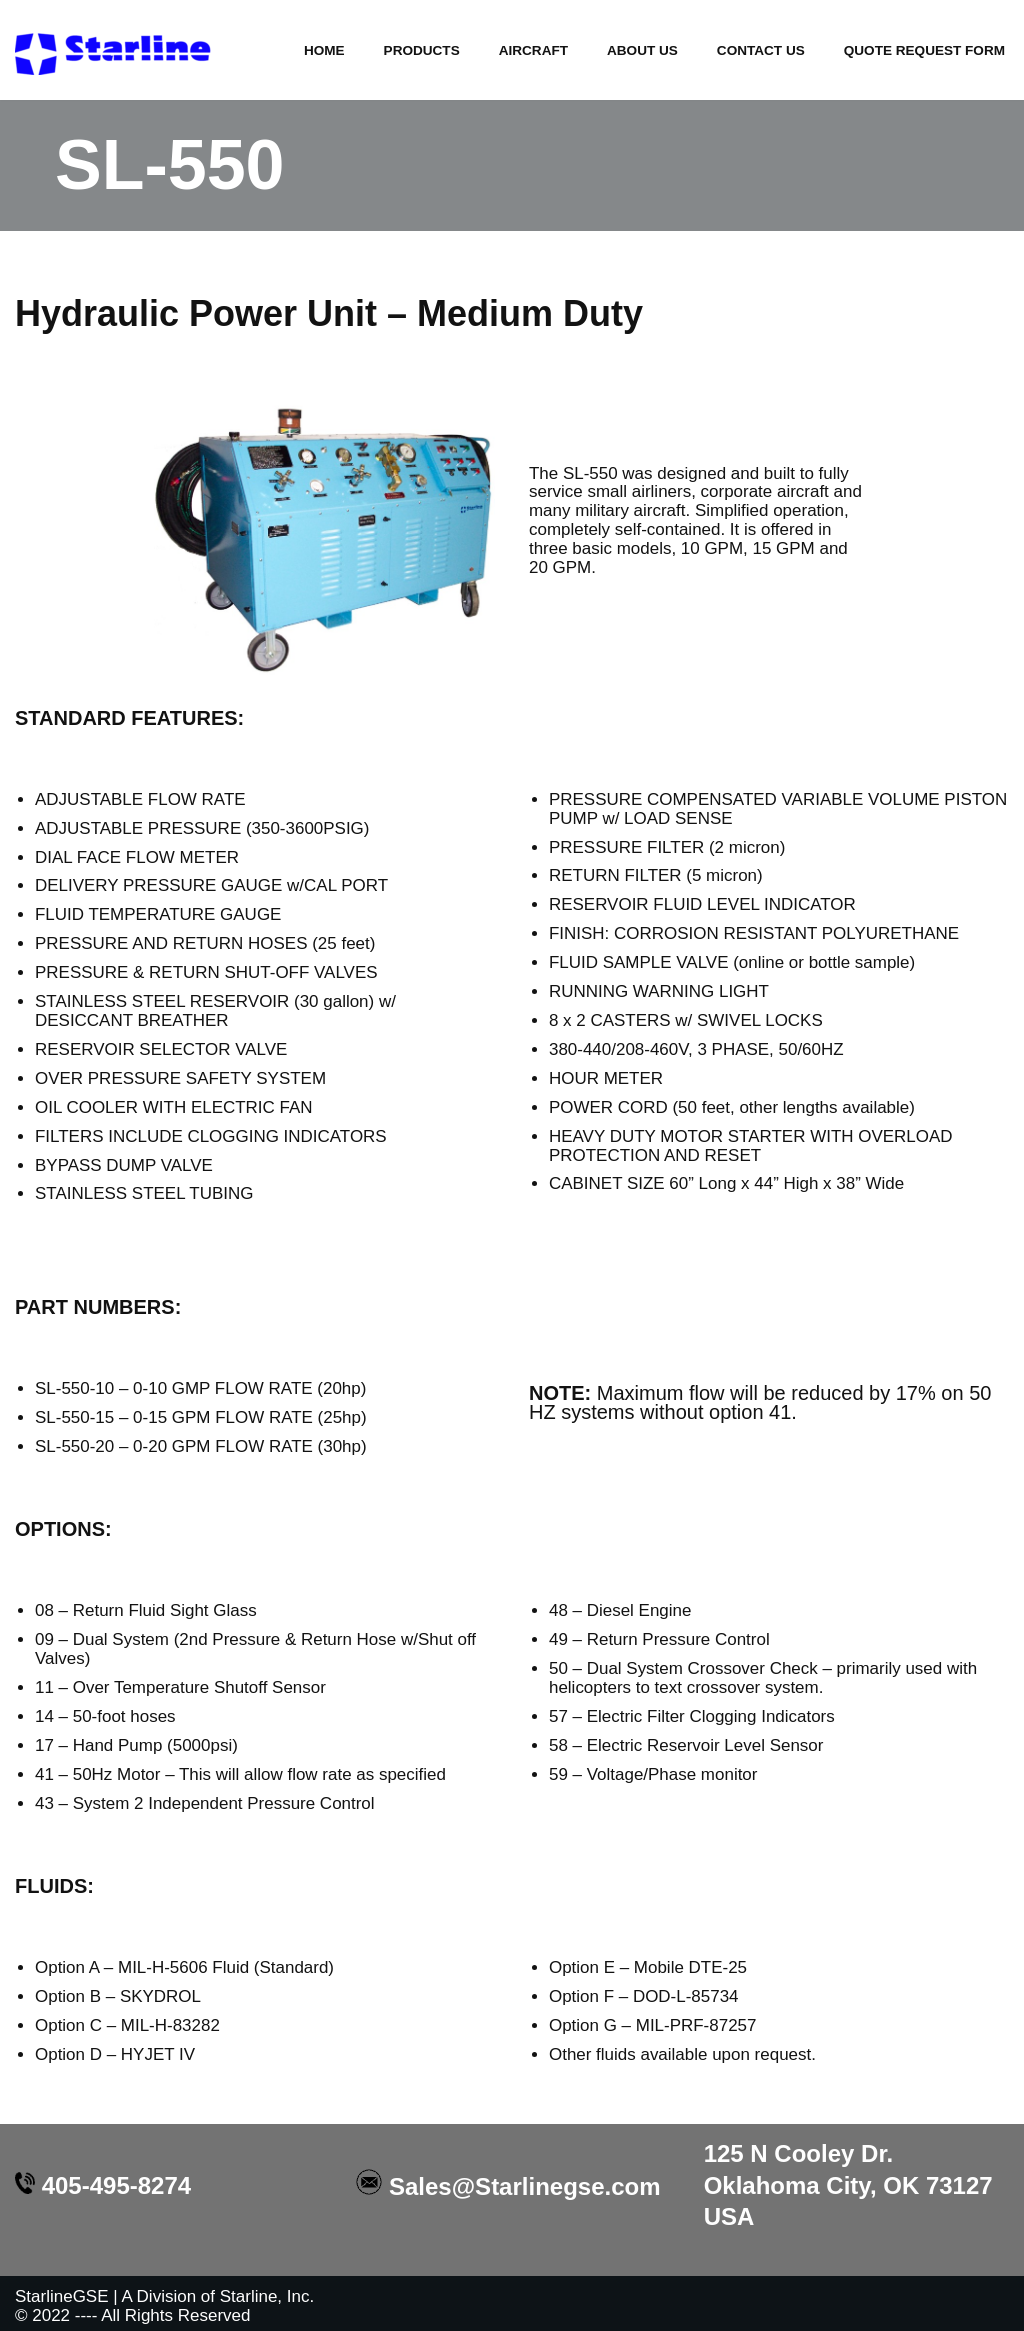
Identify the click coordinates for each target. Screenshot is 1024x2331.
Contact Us (760, 50)
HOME (323, 50)
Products (421, 50)
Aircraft (532, 50)
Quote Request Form (924, 50)
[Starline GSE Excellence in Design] (115, 52)
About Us (641, 50)
